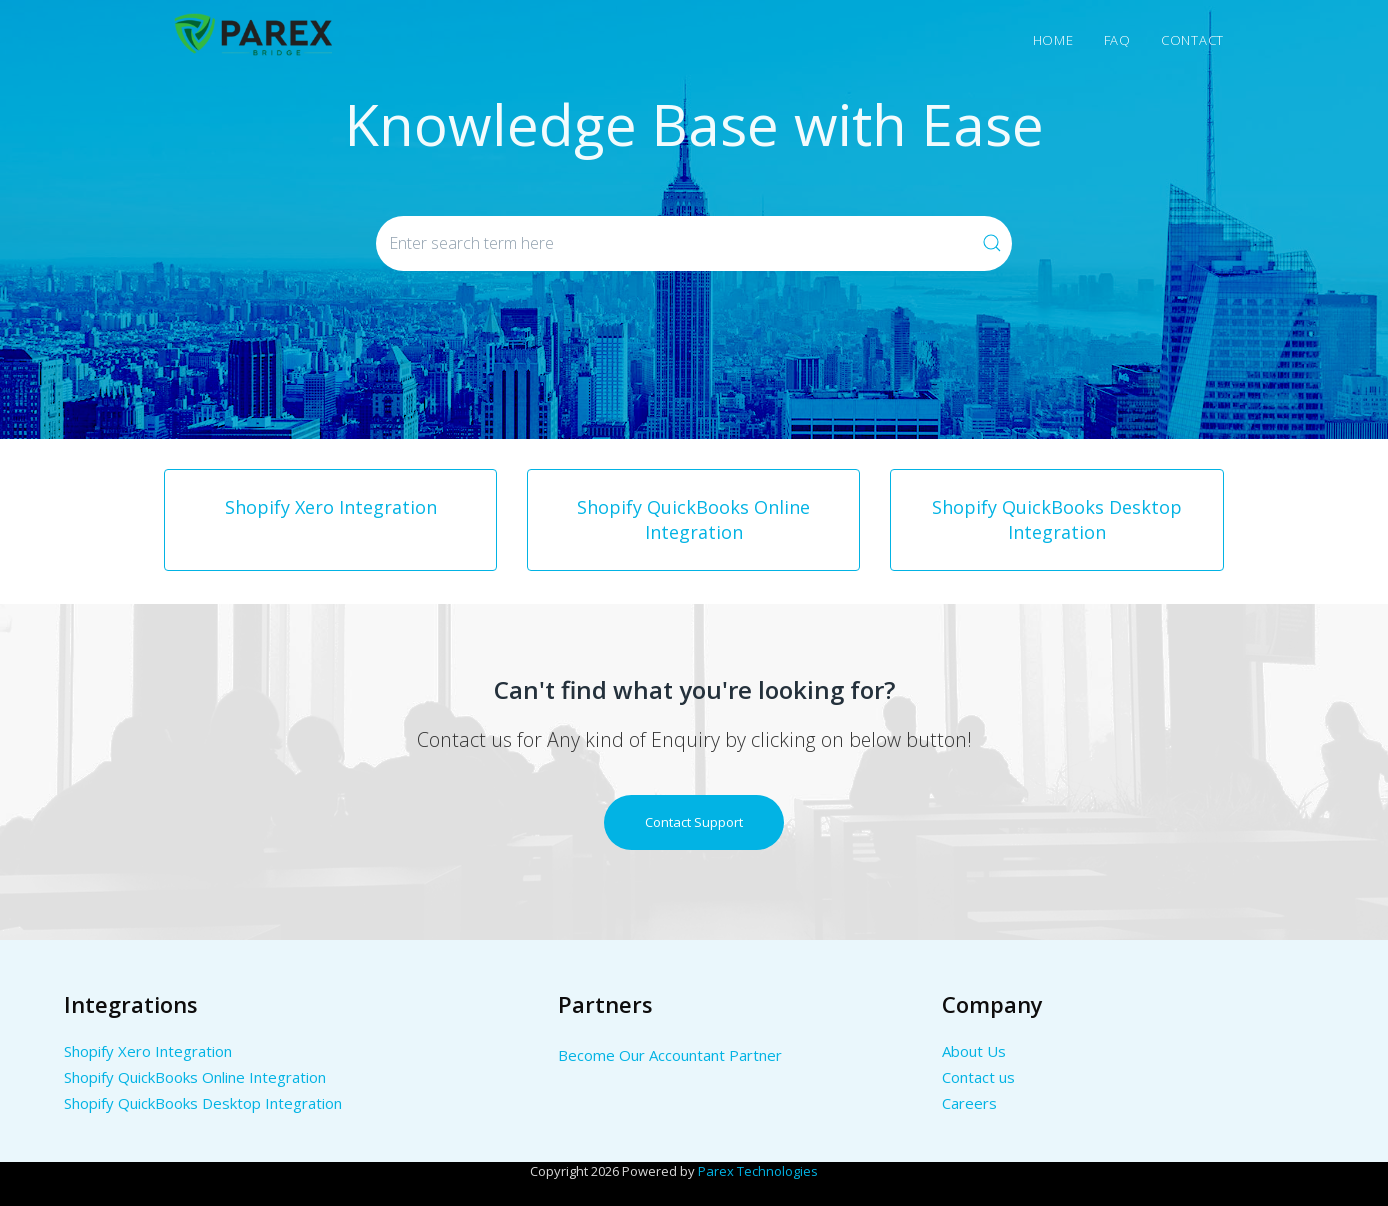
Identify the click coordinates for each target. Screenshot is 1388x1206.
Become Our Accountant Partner (670, 1055)
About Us (974, 1051)
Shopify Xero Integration (148, 1051)
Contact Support (694, 822)
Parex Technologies (758, 1171)
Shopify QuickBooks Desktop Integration (203, 1103)
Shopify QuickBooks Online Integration (195, 1077)
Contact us (978, 1077)
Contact (1192, 40)
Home (1053, 40)
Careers (969, 1103)
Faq (1117, 40)
